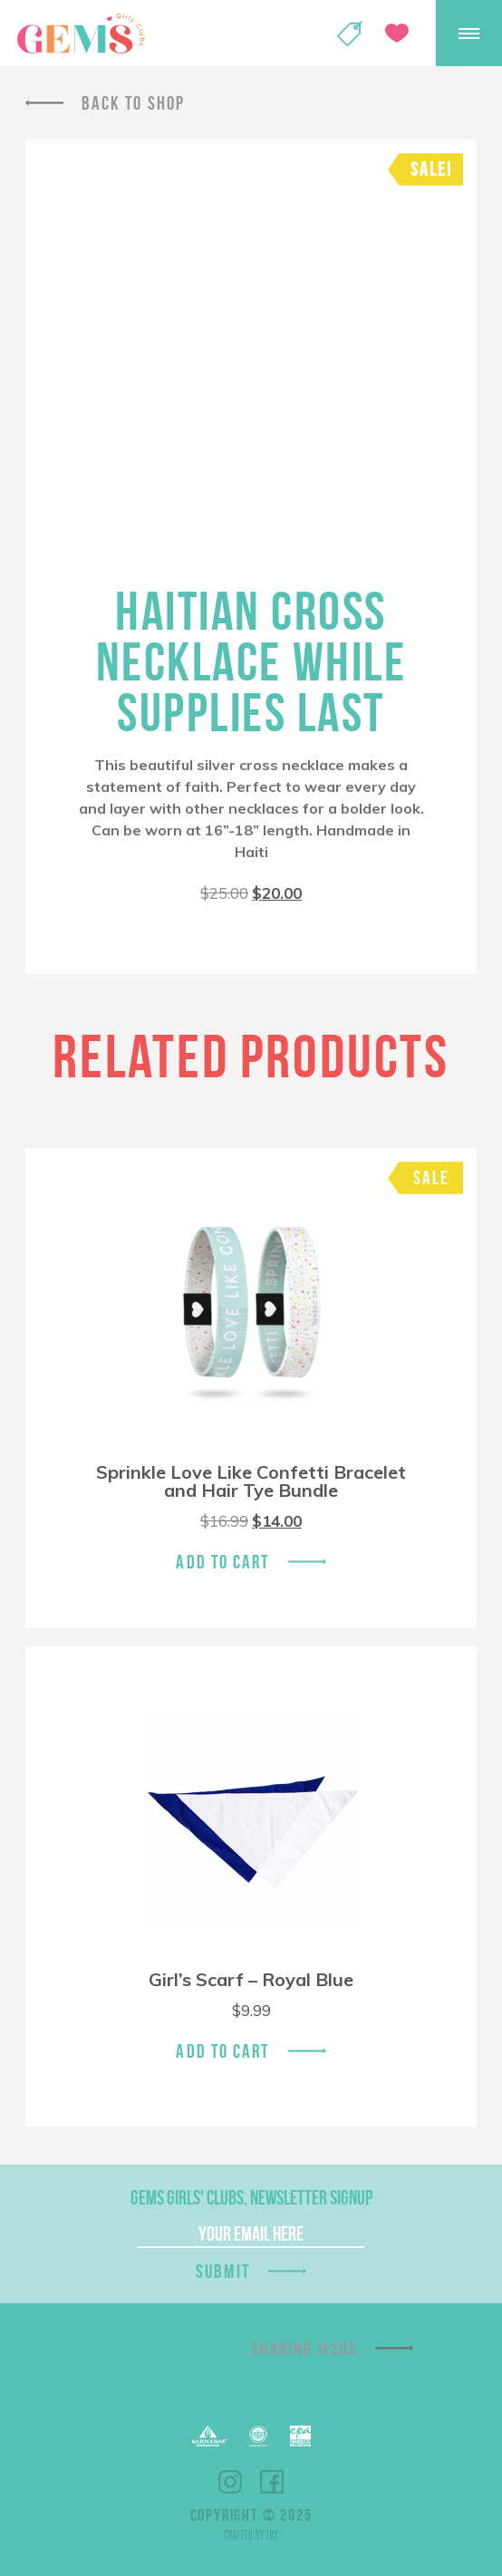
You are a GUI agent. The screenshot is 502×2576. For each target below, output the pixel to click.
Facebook (272, 2482)
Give (397, 33)
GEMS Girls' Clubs (80, 33)
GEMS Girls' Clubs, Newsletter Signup (251, 2197)
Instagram (230, 2482)
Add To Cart (222, 1561)
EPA (300, 2436)
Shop (349, 33)
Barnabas (209, 2436)
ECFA (258, 2436)
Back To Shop (133, 102)
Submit (223, 2271)
